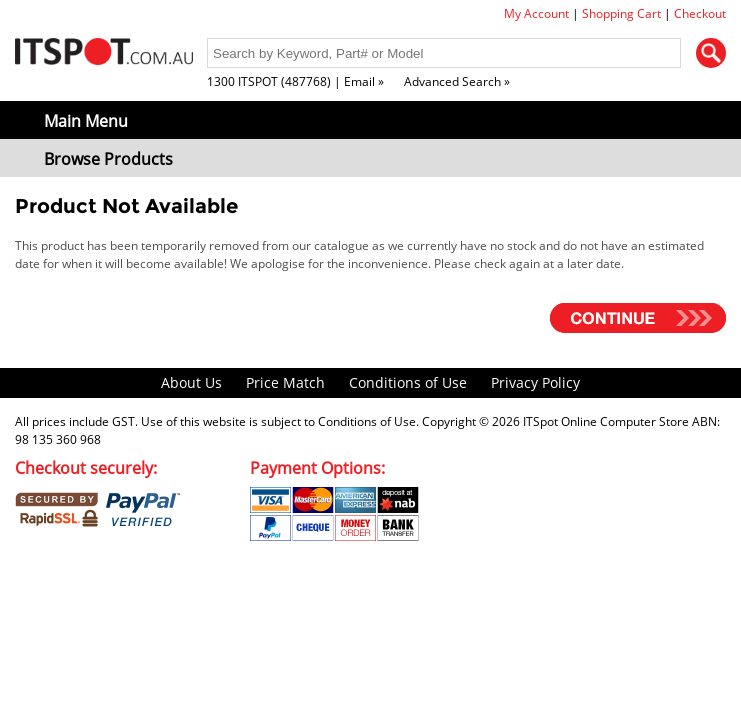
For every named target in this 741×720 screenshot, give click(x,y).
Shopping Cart (621, 13)
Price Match (285, 382)
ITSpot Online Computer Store (606, 421)
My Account (536, 13)
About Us (191, 382)
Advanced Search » (457, 81)
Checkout (700, 13)
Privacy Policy (535, 382)
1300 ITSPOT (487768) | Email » (295, 81)
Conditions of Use (408, 382)
